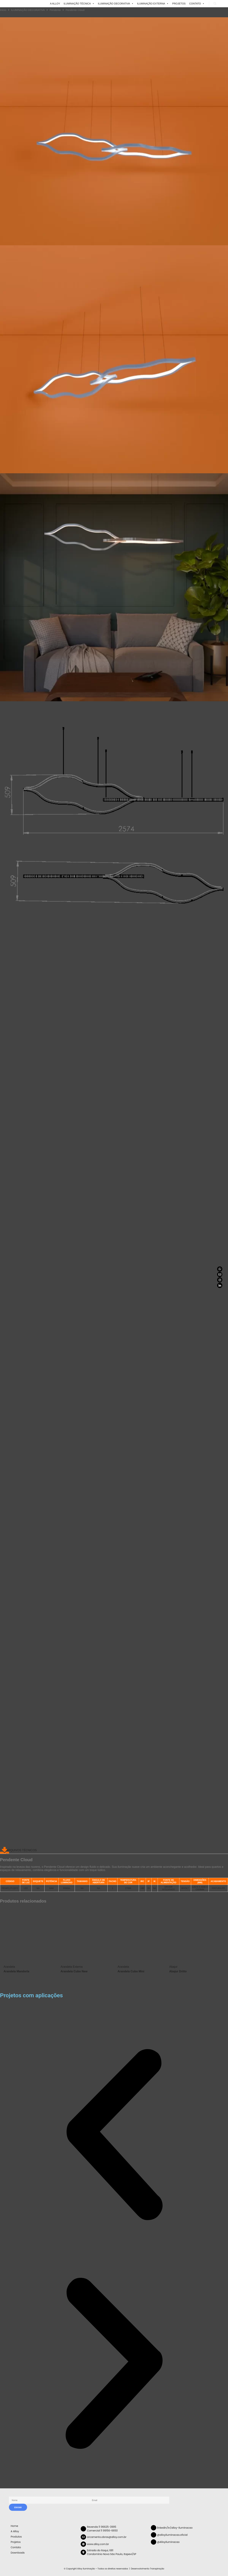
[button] (114, 2135)
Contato (196, 3)
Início (3, 10)
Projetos (179, 3)
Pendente (55, 10)
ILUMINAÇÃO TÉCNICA (79, 3)
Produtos (16, 2536)
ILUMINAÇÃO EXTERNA (153, 3)
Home (14, 2526)
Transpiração (157, 2568)
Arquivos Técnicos (21, 1850)
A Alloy (55, 3)
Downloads (18, 2552)
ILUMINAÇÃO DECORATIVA (116, 3)
